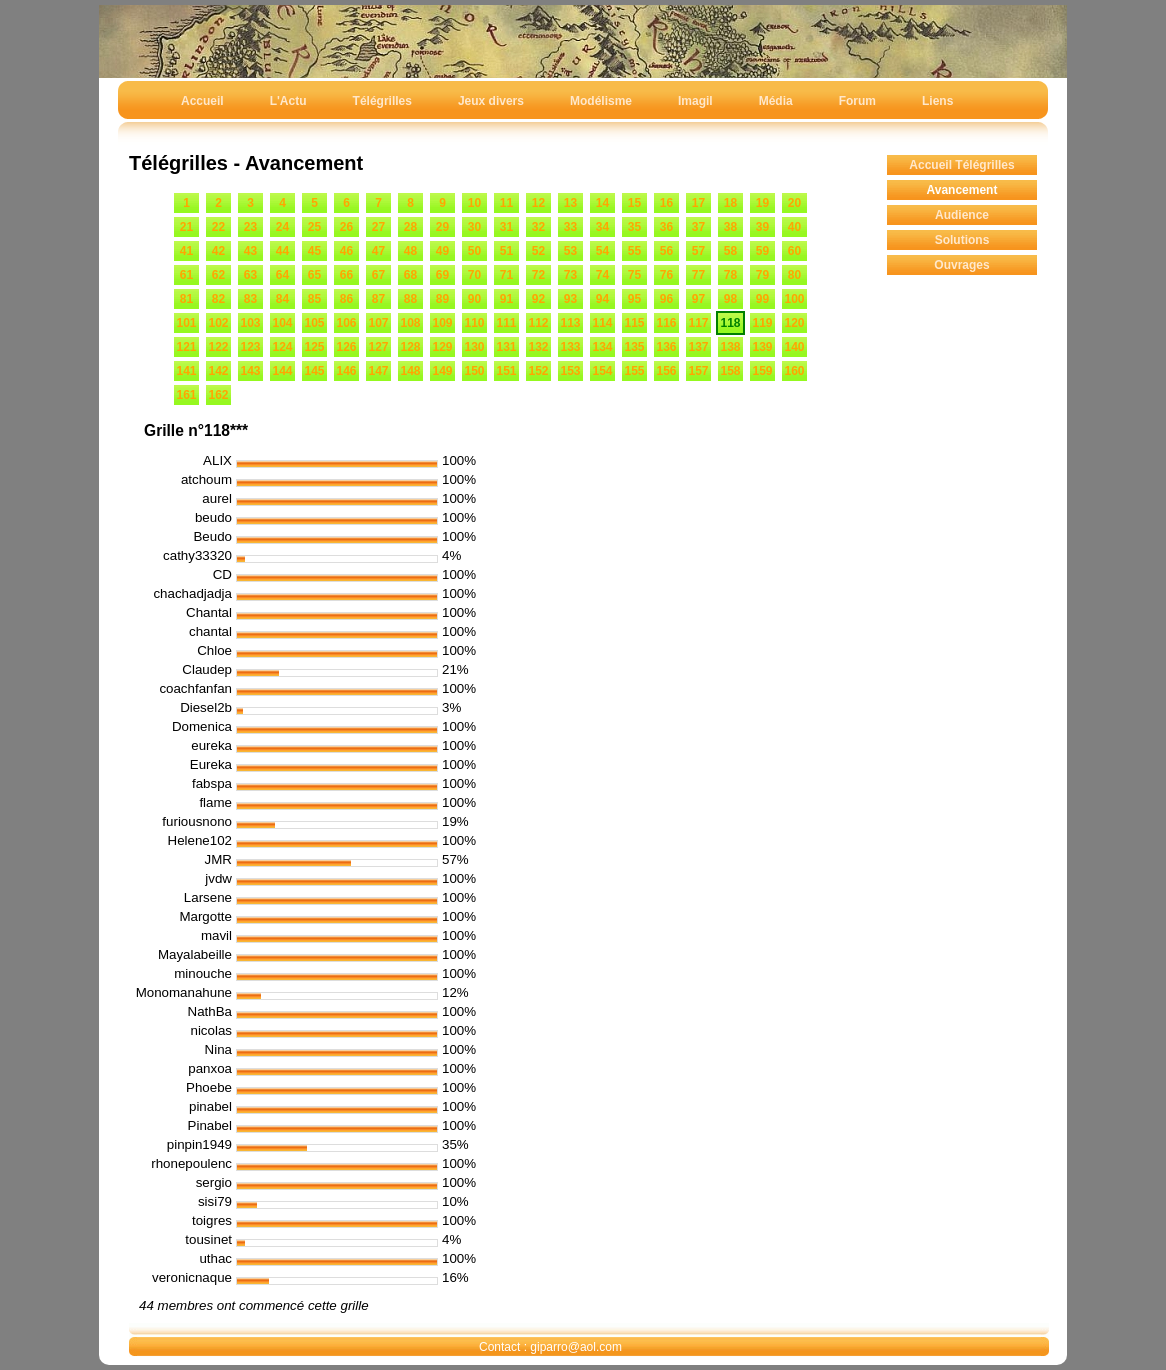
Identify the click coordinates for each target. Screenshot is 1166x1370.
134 (602, 347)
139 (762, 347)
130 (474, 347)
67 (378, 275)
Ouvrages (961, 265)
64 (282, 275)
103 (250, 323)
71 (506, 275)
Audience (962, 215)
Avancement (962, 190)
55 (634, 251)
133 (570, 347)
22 (218, 227)
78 (730, 275)
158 (730, 371)
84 (282, 299)
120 (794, 323)
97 (698, 299)
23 (250, 227)
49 (442, 251)
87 (378, 299)
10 (474, 203)
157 (698, 371)
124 (282, 347)
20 (794, 203)
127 (378, 347)
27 (378, 227)
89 (442, 299)
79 (762, 275)
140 (794, 347)
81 (186, 299)
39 (762, 227)
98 (730, 299)
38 (730, 227)
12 (538, 203)
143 (250, 371)
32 (538, 227)
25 (314, 227)
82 (218, 299)
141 (186, 371)
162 (218, 395)
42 (218, 251)
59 (762, 251)
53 (570, 251)
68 (410, 275)
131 (506, 347)
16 (666, 203)
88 (410, 299)
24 (282, 227)
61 (186, 275)
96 (666, 299)
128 (410, 347)
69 (442, 275)
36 (666, 227)
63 (250, 275)
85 (314, 299)
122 (218, 347)
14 (602, 203)
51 (506, 251)
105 (314, 323)
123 (250, 347)
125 (314, 347)
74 (602, 275)
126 (346, 347)
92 (538, 299)
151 (506, 371)
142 (218, 371)
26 (346, 227)
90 (474, 299)
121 (186, 347)
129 (442, 347)
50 (474, 251)
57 (698, 251)
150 (474, 371)
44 (282, 251)
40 (794, 227)
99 (762, 299)
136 (666, 347)
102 (218, 323)
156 (666, 371)
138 (730, 347)
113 (570, 323)
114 (602, 323)
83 (250, 299)
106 (346, 323)
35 (634, 227)
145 (314, 371)
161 (186, 395)
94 (602, 299)
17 (698, 203)
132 (538, 347)
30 (474, 227)
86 (346, 299)
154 (602, 371)
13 (570, 203)
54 (602, 251)
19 (762, 203)
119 (762, 323)
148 (410, 371)
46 (346, 251)
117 (698, 323)
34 (602, 227)
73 (570, 275)
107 (378, 323)
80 (794, 275)
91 (506, 299)
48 (410, 251)
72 (538, 275)
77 (698, 275)
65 (314, 275)
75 (634, 275)
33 (570, 227)
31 (506, 227)
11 (506, 203)
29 (442, 227)
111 (506, 323)
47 (378, 251)
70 (474, 275)
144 (282, 371)
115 (634, 323)
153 (570, 371)
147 (378, 371)
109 (442, 323)
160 (794, 371)
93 (570, 299)
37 (698, 227)
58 (730, 251)
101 (186, 323)
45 (314, 251)
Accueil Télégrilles (961, 165)
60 (794, 251)
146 (346, 371)
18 (730, 203)
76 (666, 275)
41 (186, 251)
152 (538, 371)
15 (634, 203)
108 (410, 323)
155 (634, 371)
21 (186, 227)
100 (794, 299)
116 (666, 323)
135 (634, 347)
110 (474, 323)
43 (250, 251)
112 (538, 323)
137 (698, 347)
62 (218, 275)
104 (282, 323)
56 (666, 251)
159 (762, 371)
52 (538, 251)
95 (634, 299)
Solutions (962, 240)
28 (410, 227)
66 (346, 275)
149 (442, 371)
